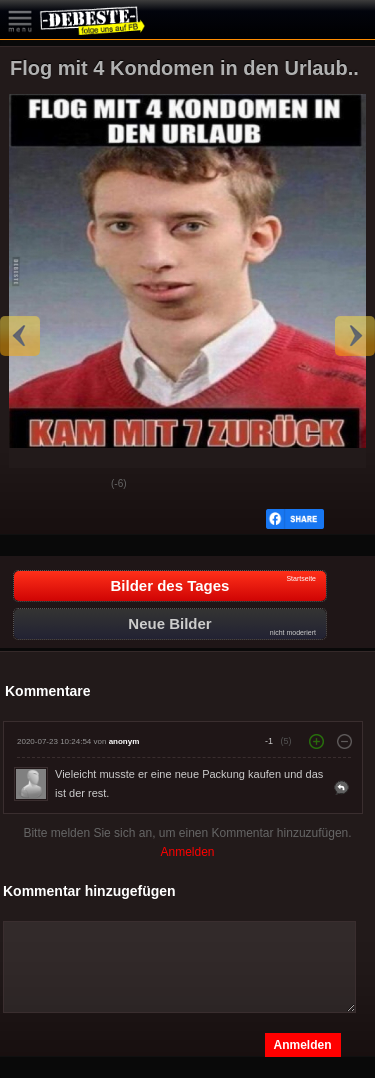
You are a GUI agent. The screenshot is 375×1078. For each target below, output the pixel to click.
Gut (31, 485)
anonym (124, 741)
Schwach (81, 485)
